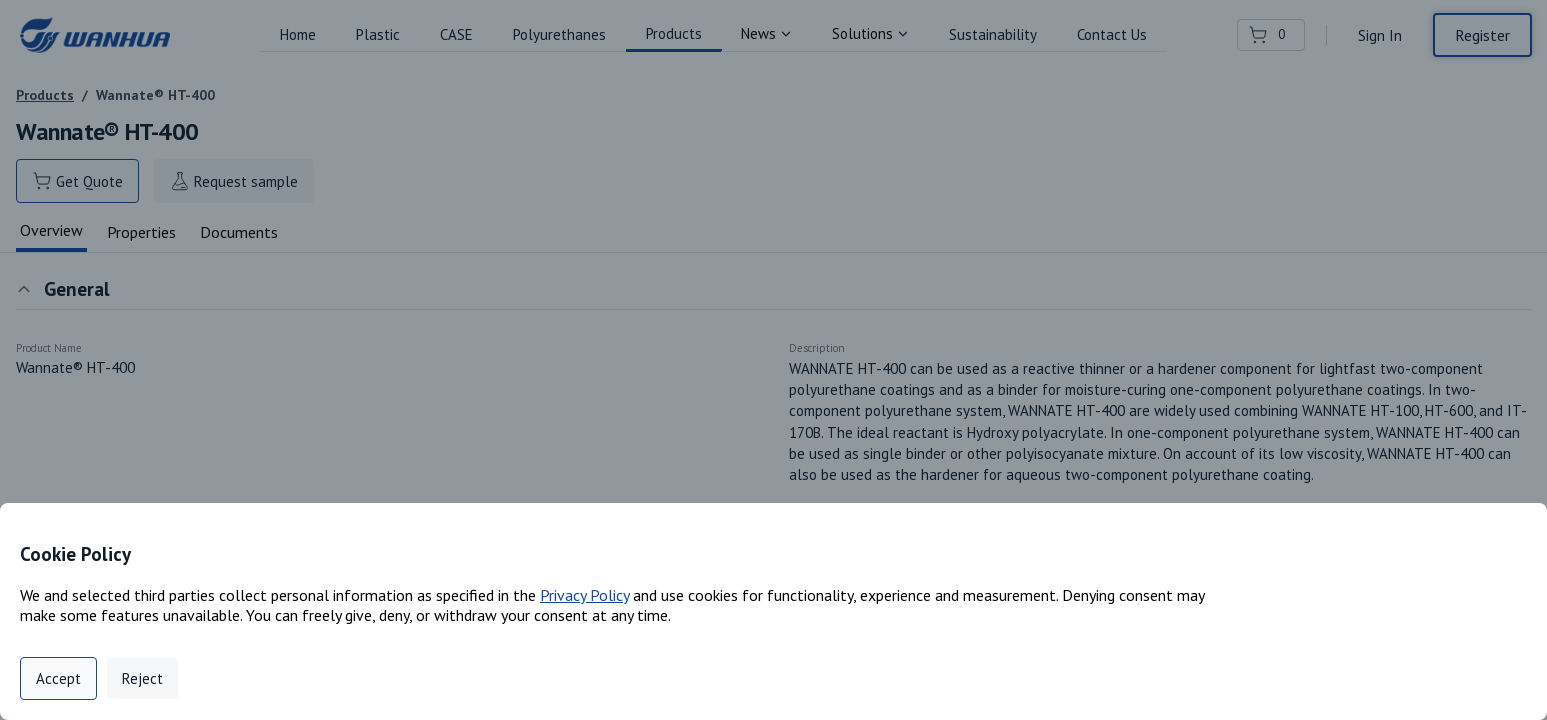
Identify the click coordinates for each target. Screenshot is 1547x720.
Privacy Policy (584, 595)
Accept (58, 678)
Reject (142, 678)
